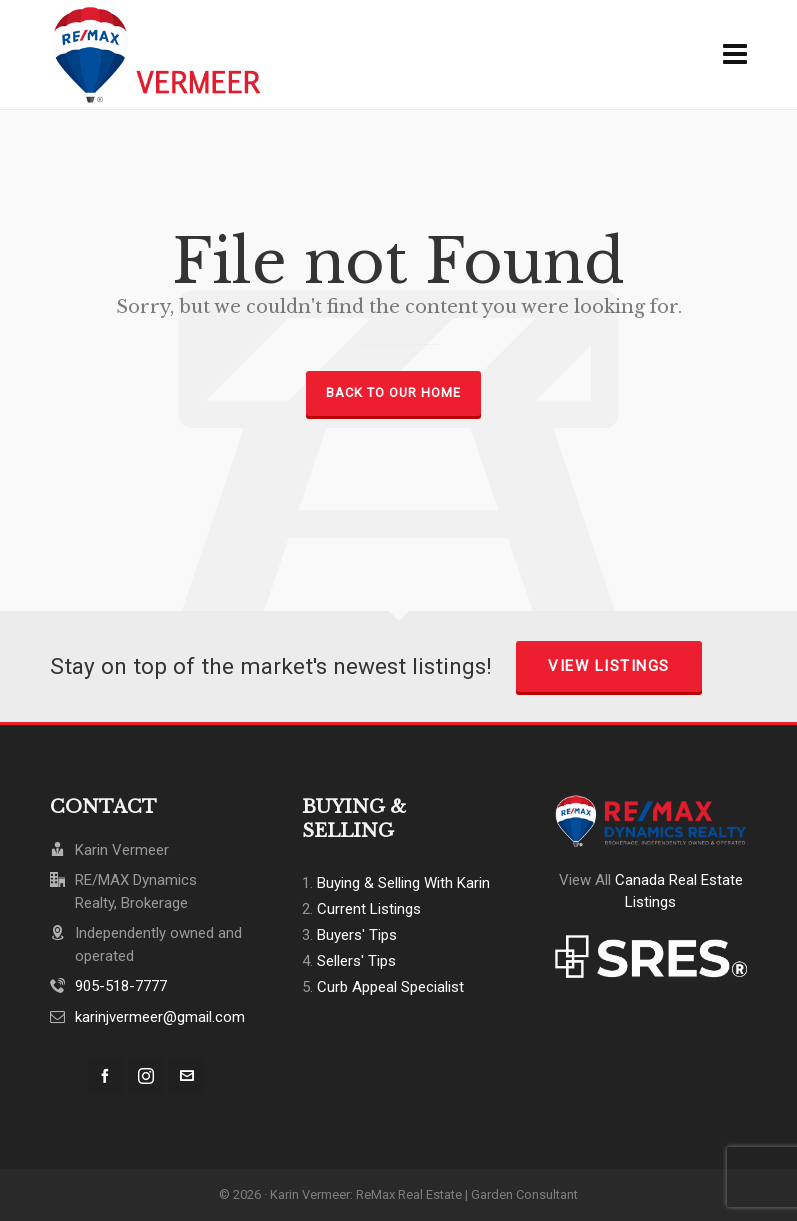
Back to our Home (393, 392)
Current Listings (369, 909)
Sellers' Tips (356, 961)
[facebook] (105, 1076)
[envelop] (187, 1076)
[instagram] (146, 1076)
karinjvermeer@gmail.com (160, 1017)
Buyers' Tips (357, 935)
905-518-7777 (121, 986)
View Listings (609, 666)
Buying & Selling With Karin (403, 883)
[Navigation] (735, 55)
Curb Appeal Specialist (390, 987)
